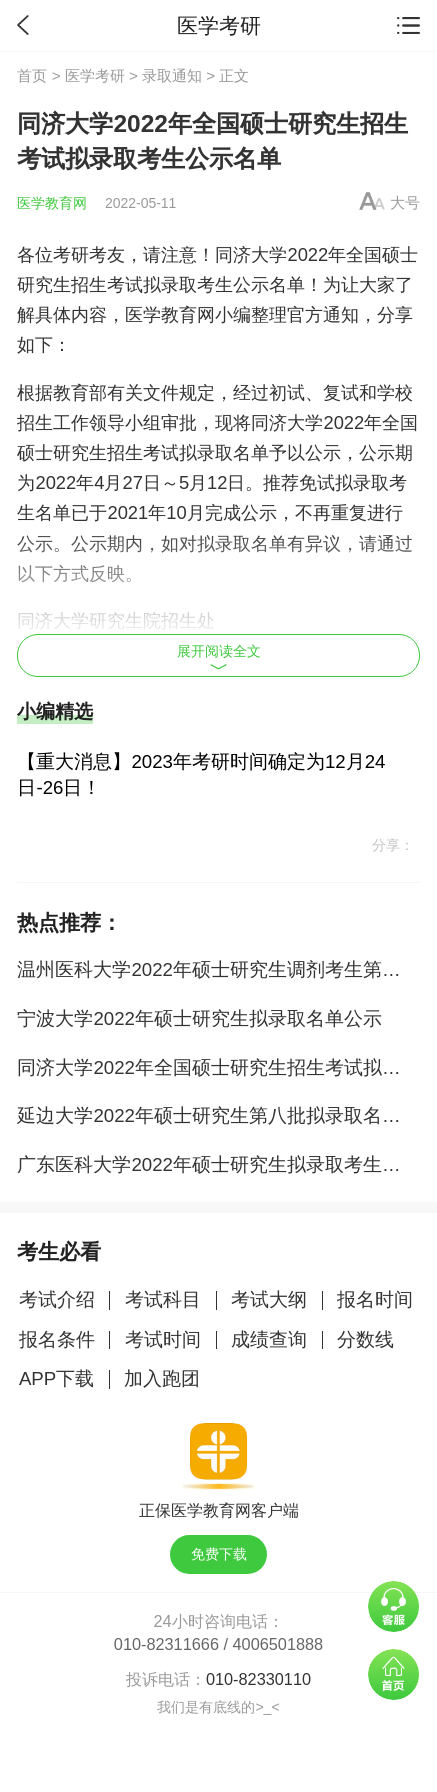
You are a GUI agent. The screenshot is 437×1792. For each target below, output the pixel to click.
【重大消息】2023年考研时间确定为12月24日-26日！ (201, 774)
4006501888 (278, 1644)
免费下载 (219, 1554)
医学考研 (95, 75)
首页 (32, 75)
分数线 (365, 1339)
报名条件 (57, 1339)
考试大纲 (269, 1299)
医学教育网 (52, 203)
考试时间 (163, 1339)
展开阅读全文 (219, 656)
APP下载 (56, 1378)
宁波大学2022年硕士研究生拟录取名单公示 (199, 1018)
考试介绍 (57, 1299)
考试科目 (163, 1299)
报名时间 (375, 1299)
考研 (71, 254)
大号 (405, 202)
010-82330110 (258, 1679)
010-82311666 (166, 1644)
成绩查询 (269, 1339)
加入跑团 (162, 1378)
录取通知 (172, 75)
